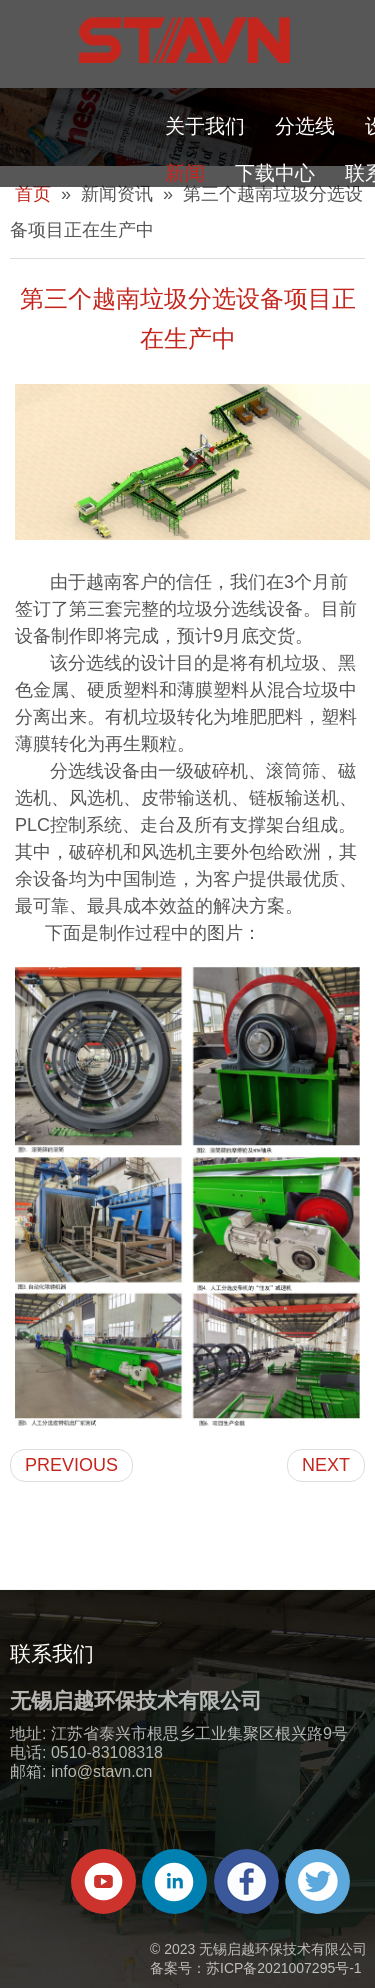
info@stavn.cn (102, 1771)
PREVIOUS (71, 1465)
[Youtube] (103, 1881)
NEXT (326, 1465)
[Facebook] (246, 1881)
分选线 (305, 126)
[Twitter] (317, 1881)
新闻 (185, 173)
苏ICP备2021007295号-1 (284, 1968)
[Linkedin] (174, 1881)
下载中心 (275, 173)
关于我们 (205, 126)
